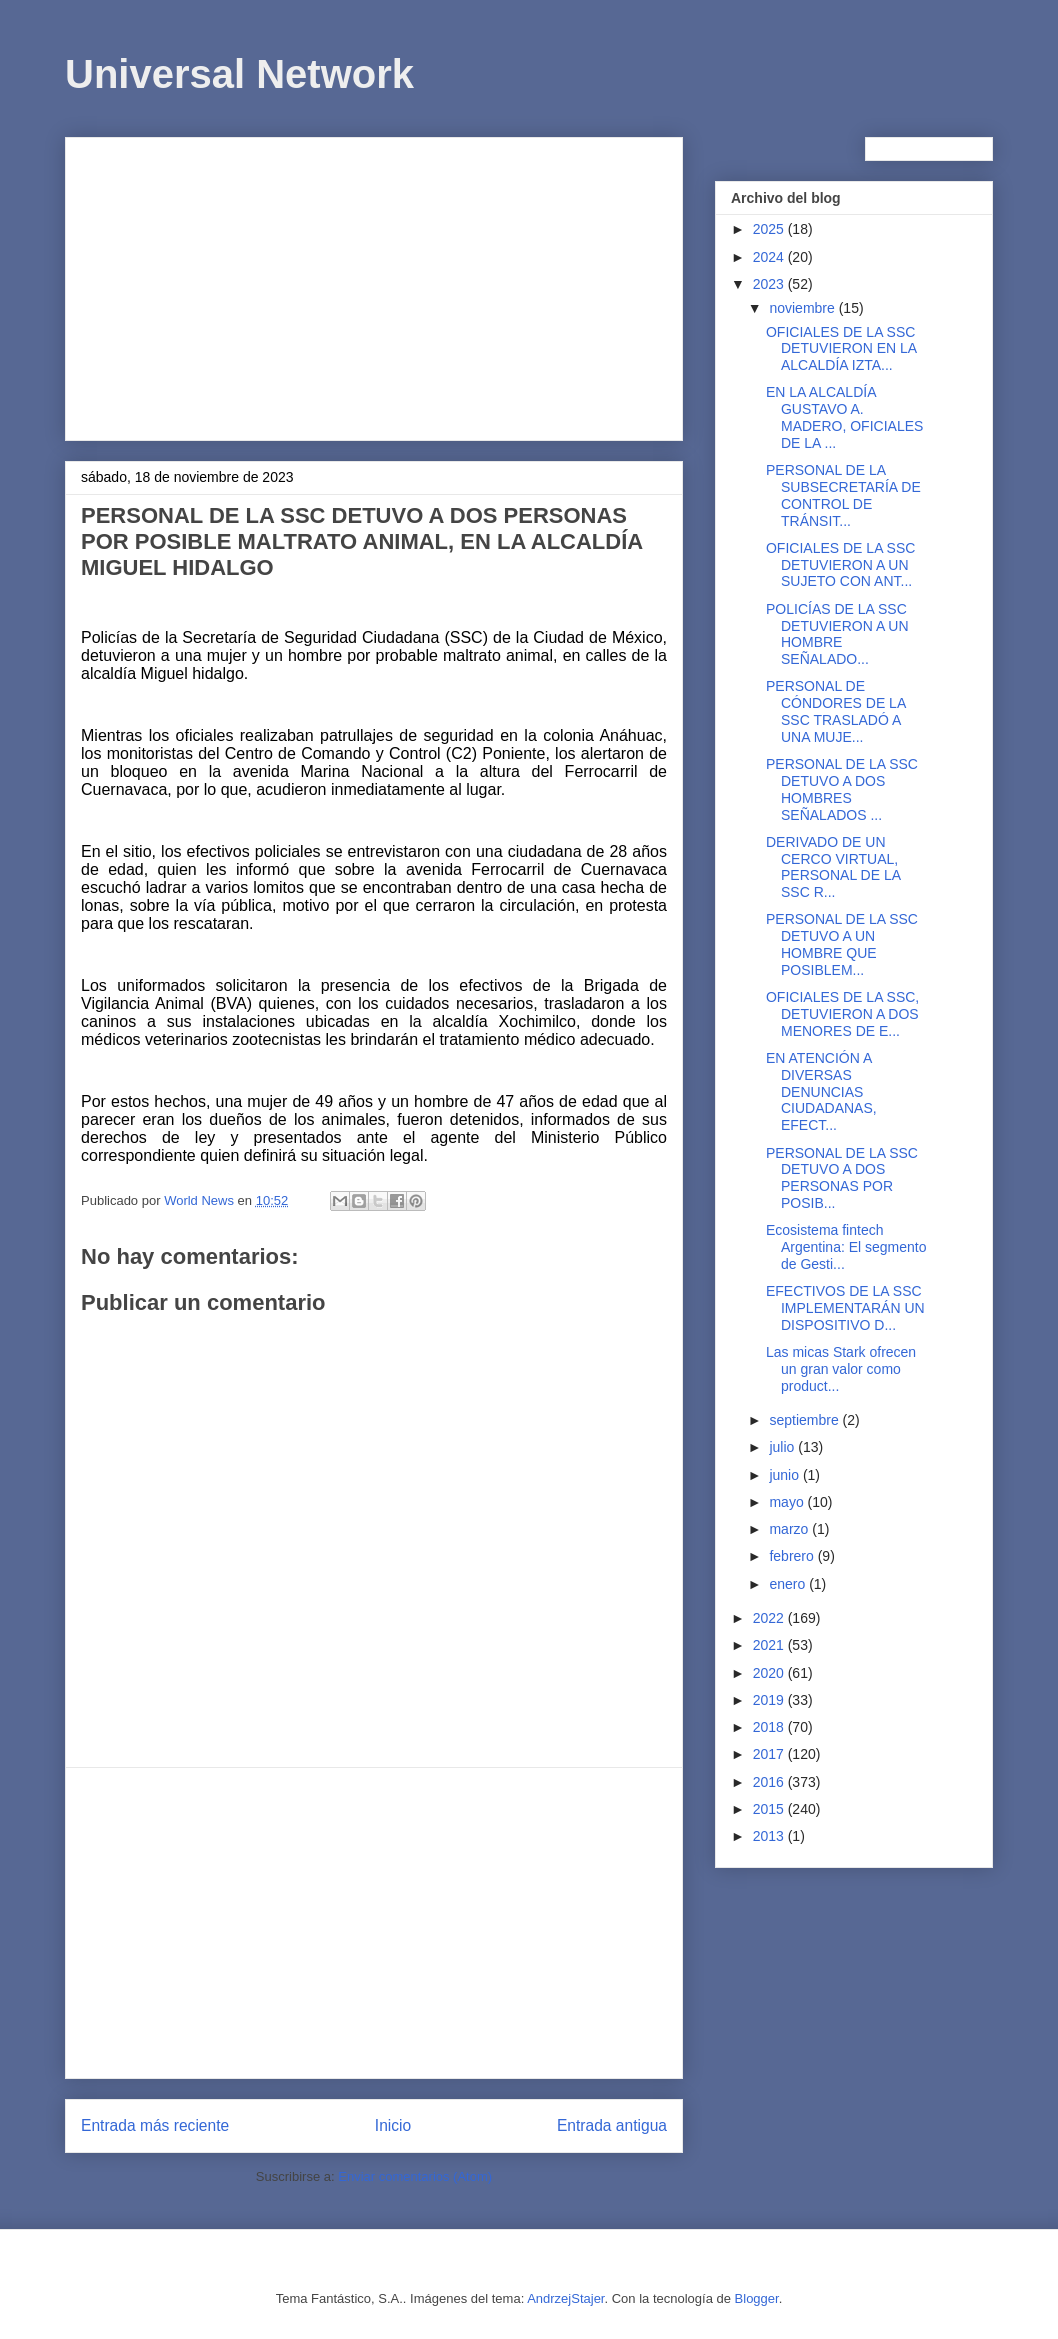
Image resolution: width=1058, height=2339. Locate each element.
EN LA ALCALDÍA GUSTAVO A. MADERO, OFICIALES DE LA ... (844, 417)
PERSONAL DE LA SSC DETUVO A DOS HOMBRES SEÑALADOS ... (842, 789)
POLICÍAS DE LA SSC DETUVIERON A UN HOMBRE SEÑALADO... (837, 634)
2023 (770, 284)
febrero (793, 1556)
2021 (770, 1645)
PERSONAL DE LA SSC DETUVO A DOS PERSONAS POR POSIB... (842, 1178)
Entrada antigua (612, 2125)
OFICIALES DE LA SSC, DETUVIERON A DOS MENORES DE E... (842, 1014)
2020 (770, 1673)
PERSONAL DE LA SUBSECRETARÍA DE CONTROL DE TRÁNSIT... (843, 495)
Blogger (757, 2298)
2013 (770, 1836)
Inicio (393, 2125)
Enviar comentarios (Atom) (415, 2176)
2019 (770, 1700)
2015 (770, 1809)
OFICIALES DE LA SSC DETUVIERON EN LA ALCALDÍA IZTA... (841, 349)
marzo (790, 1529)
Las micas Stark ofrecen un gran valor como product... (841, 1369)
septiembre (805, 1420)
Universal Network (239, 74)
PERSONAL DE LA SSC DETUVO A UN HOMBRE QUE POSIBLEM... (842, 944)
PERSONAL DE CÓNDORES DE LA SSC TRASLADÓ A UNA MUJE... (835, 711)
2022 (770, 1618)
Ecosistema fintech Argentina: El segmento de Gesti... (846, 1247)
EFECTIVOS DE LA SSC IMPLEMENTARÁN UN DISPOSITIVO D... (845, 1308)
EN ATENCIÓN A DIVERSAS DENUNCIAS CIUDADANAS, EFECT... (821, 1091)
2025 (770, 229)
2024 (770, 257)
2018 (770, 1727)
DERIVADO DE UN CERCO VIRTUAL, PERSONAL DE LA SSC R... (833, 867)
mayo (788, 1502)
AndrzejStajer (565, 2298)
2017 (770, 1754)
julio (783, 1447)
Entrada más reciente (155, 2125)
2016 (770, 1782)
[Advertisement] (374, 285)
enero (789, 1584)
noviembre (803, 308)
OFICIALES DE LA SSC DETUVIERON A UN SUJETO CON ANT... (840, 565)
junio (785, 1475)
